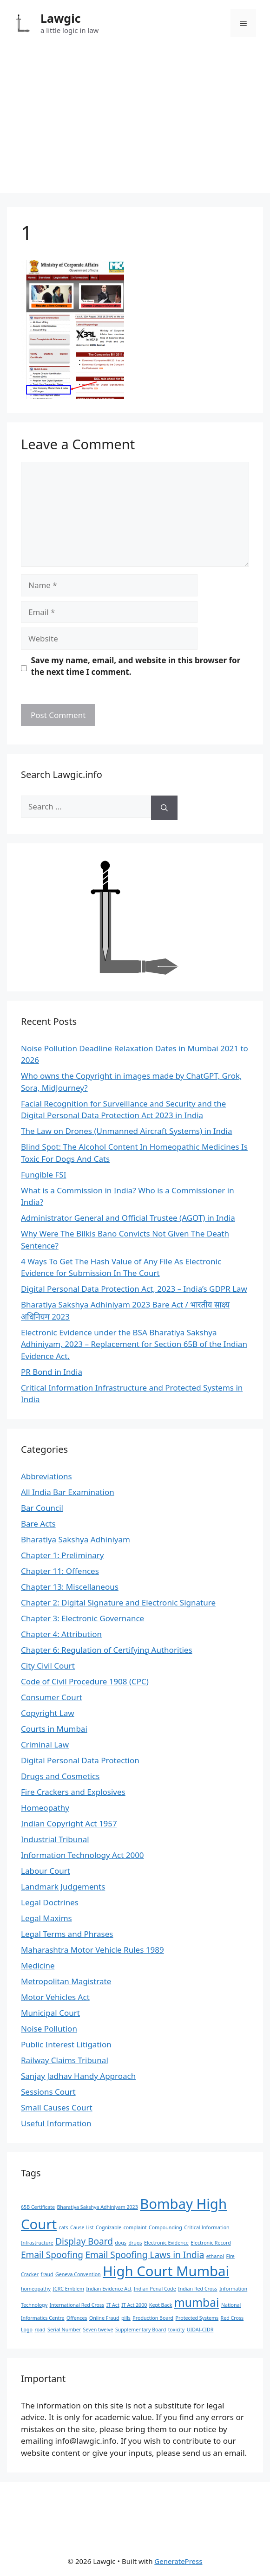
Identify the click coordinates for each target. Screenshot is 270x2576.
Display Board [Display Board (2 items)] (84, 2241)
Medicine (38, 1965)
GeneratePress (178, 2561)
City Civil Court (48, 1665)
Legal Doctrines (50, 1902)
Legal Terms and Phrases (67, 1934)
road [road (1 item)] (39, 2329)
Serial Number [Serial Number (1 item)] (64, 2329)
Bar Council (42, 1507)
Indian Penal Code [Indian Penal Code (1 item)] (155, 2288)
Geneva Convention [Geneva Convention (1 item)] (78, 2274)
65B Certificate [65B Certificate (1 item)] (38, 2207)
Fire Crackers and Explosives (73, 1791)
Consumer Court (51, 1697)
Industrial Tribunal (55, 1839)
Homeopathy (45, 1807)
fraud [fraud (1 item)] (47, 2274)
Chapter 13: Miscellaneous (70, 1586)
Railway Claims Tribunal (64, 2060)
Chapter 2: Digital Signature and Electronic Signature (118, 1602)
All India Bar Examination (67, 1492)
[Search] (164, 808)
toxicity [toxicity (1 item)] (176, 2329)
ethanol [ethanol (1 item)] (215, 2256)
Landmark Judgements (63, 1886)
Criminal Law (45, 1744)
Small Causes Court (56, 2107)
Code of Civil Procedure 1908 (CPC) (85, 1681)
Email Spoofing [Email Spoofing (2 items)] (52, 2255)
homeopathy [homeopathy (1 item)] (36, 2288)
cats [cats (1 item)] (63, 2227)
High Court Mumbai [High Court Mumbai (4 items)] (166, 2271)
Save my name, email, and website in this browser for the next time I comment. (136, 666)
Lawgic (60, 18)
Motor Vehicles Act (55, 1997)
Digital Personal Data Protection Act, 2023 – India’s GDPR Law (134, 1288)
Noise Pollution (49, 2028)
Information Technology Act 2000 (82, 1855)
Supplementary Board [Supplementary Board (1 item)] (140, 2329)
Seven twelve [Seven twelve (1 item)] (98, 2329)
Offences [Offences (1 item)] (76, 2318)
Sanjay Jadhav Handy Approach (78, 2076)
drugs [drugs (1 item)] (135, 2242)
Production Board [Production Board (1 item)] (152, 2318)
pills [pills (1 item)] (126, 2318)
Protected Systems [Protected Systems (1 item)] (197, 2318)
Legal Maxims (46, 1918)
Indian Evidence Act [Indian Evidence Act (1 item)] (109, 2288)
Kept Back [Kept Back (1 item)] (160, 2305)
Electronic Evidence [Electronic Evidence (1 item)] (166, 2242)
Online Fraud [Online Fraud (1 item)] (104, 2318)
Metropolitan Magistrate (66, 1981)
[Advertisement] (135, 128)
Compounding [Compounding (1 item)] (165, 2227)
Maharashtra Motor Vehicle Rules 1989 (92, 1949)
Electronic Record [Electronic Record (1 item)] (210, 2242)
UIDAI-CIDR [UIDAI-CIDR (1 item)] (200, 2329)
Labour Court (45, 1870)
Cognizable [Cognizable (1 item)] (108, 2227)
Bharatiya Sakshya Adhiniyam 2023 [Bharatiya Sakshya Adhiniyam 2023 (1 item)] (97, 2207)
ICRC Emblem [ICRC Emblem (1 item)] (68, 2288)
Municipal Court (50, 2012)
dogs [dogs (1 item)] (120, 2242)
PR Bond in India (51, 1371)
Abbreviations (46, 1476)
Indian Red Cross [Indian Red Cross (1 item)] (197, 2288)
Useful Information (56, 2123)
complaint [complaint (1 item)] (135, 2227)
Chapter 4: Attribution (61, 1634)
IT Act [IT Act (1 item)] (112, 2305)
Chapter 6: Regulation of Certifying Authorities (106, 1649)
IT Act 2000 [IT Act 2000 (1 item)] (134, 2305)
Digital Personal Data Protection (80, 1760)
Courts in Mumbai (54, 1728)
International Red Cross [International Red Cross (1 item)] (77, 2305)
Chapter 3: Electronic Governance (82, 1618)
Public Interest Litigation (66, 2044)
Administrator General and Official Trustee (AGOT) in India (128, 1217)
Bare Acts (38, 1523)
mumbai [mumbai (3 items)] (196, 2302)
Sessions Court (48, 2091)
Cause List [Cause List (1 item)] (81, 2227)
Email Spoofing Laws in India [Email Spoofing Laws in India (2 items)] (144, 2255)
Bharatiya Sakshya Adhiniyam (75, 1539)
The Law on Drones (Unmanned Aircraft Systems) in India (126, 1131)
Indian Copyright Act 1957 (69, 1823)
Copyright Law (47, 1713)
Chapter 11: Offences (60, 1571)
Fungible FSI (43, 1174)
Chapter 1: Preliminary (62, 1555)
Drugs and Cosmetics (60, 1776)
